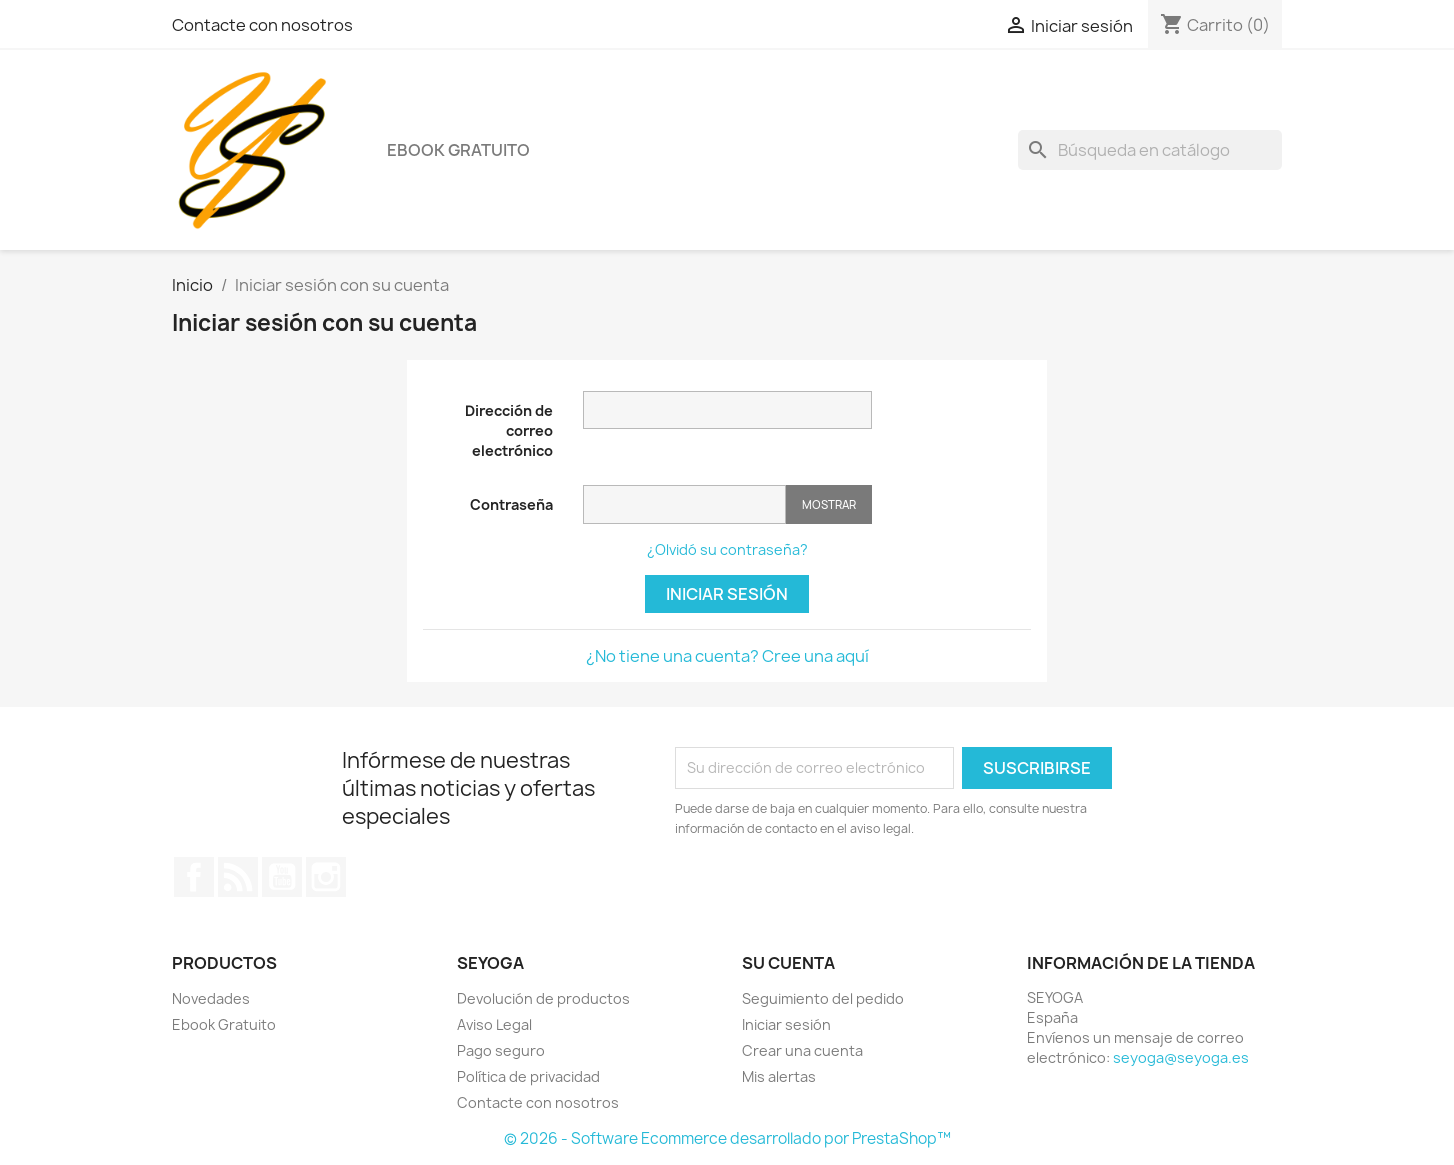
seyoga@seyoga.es (1181, 1057)
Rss (238, 877)
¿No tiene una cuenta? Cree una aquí (727, 656)
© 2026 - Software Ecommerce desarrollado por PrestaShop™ (727, 1138)
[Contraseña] (684, 504)
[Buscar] (1150, 150)
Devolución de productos (543, 998)
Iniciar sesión (727, 594)
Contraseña (511, 504)
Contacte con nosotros (262, 25)
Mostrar (829, 504)
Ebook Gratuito (458, 150)
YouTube (282, 877)
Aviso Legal (494, 1024)
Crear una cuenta (802, 1050)
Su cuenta (788, 963)
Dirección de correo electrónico (509, 430)
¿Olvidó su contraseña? (727, 549)
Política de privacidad (528, 1076)
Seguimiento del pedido (823, 998)
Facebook (194, 877)
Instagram (326, 877)
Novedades (211, 998)
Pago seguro (501, 1050)
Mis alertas (779, 1076)
